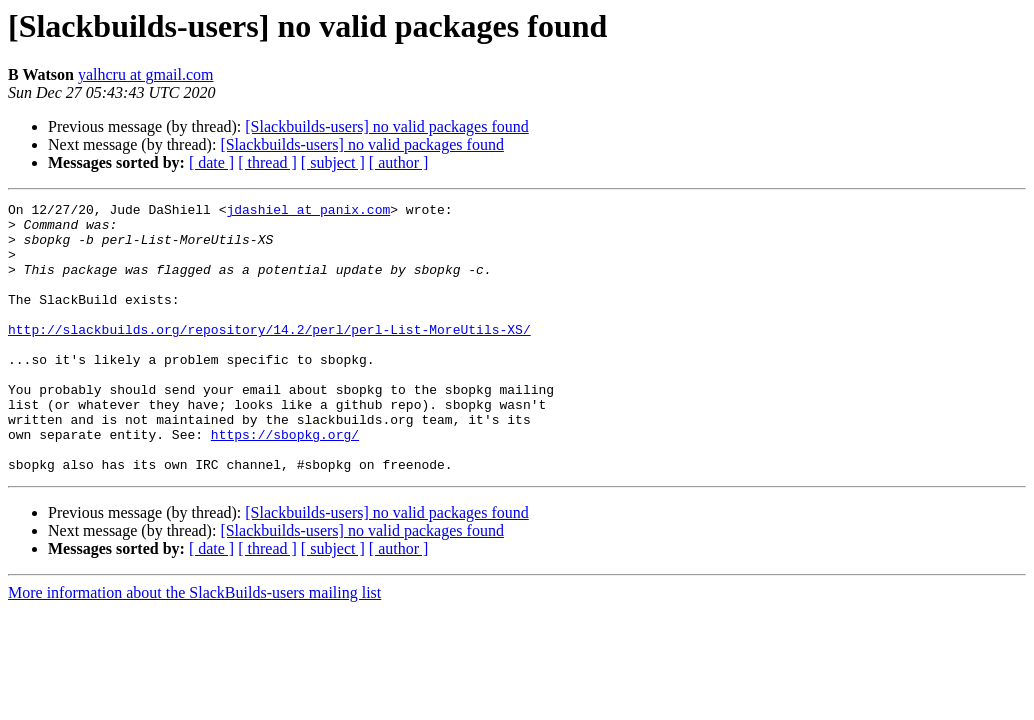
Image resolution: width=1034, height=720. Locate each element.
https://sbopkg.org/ (285, 482)
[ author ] (399, 162)
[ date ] (211, 162)
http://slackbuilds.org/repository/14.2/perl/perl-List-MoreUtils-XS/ (269, 356)
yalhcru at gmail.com (146, 74)
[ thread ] (267, 162)
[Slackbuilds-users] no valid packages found (386, 126)
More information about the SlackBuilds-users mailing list (194, 646)
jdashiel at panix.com (308, 212)
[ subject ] (333, 162)
